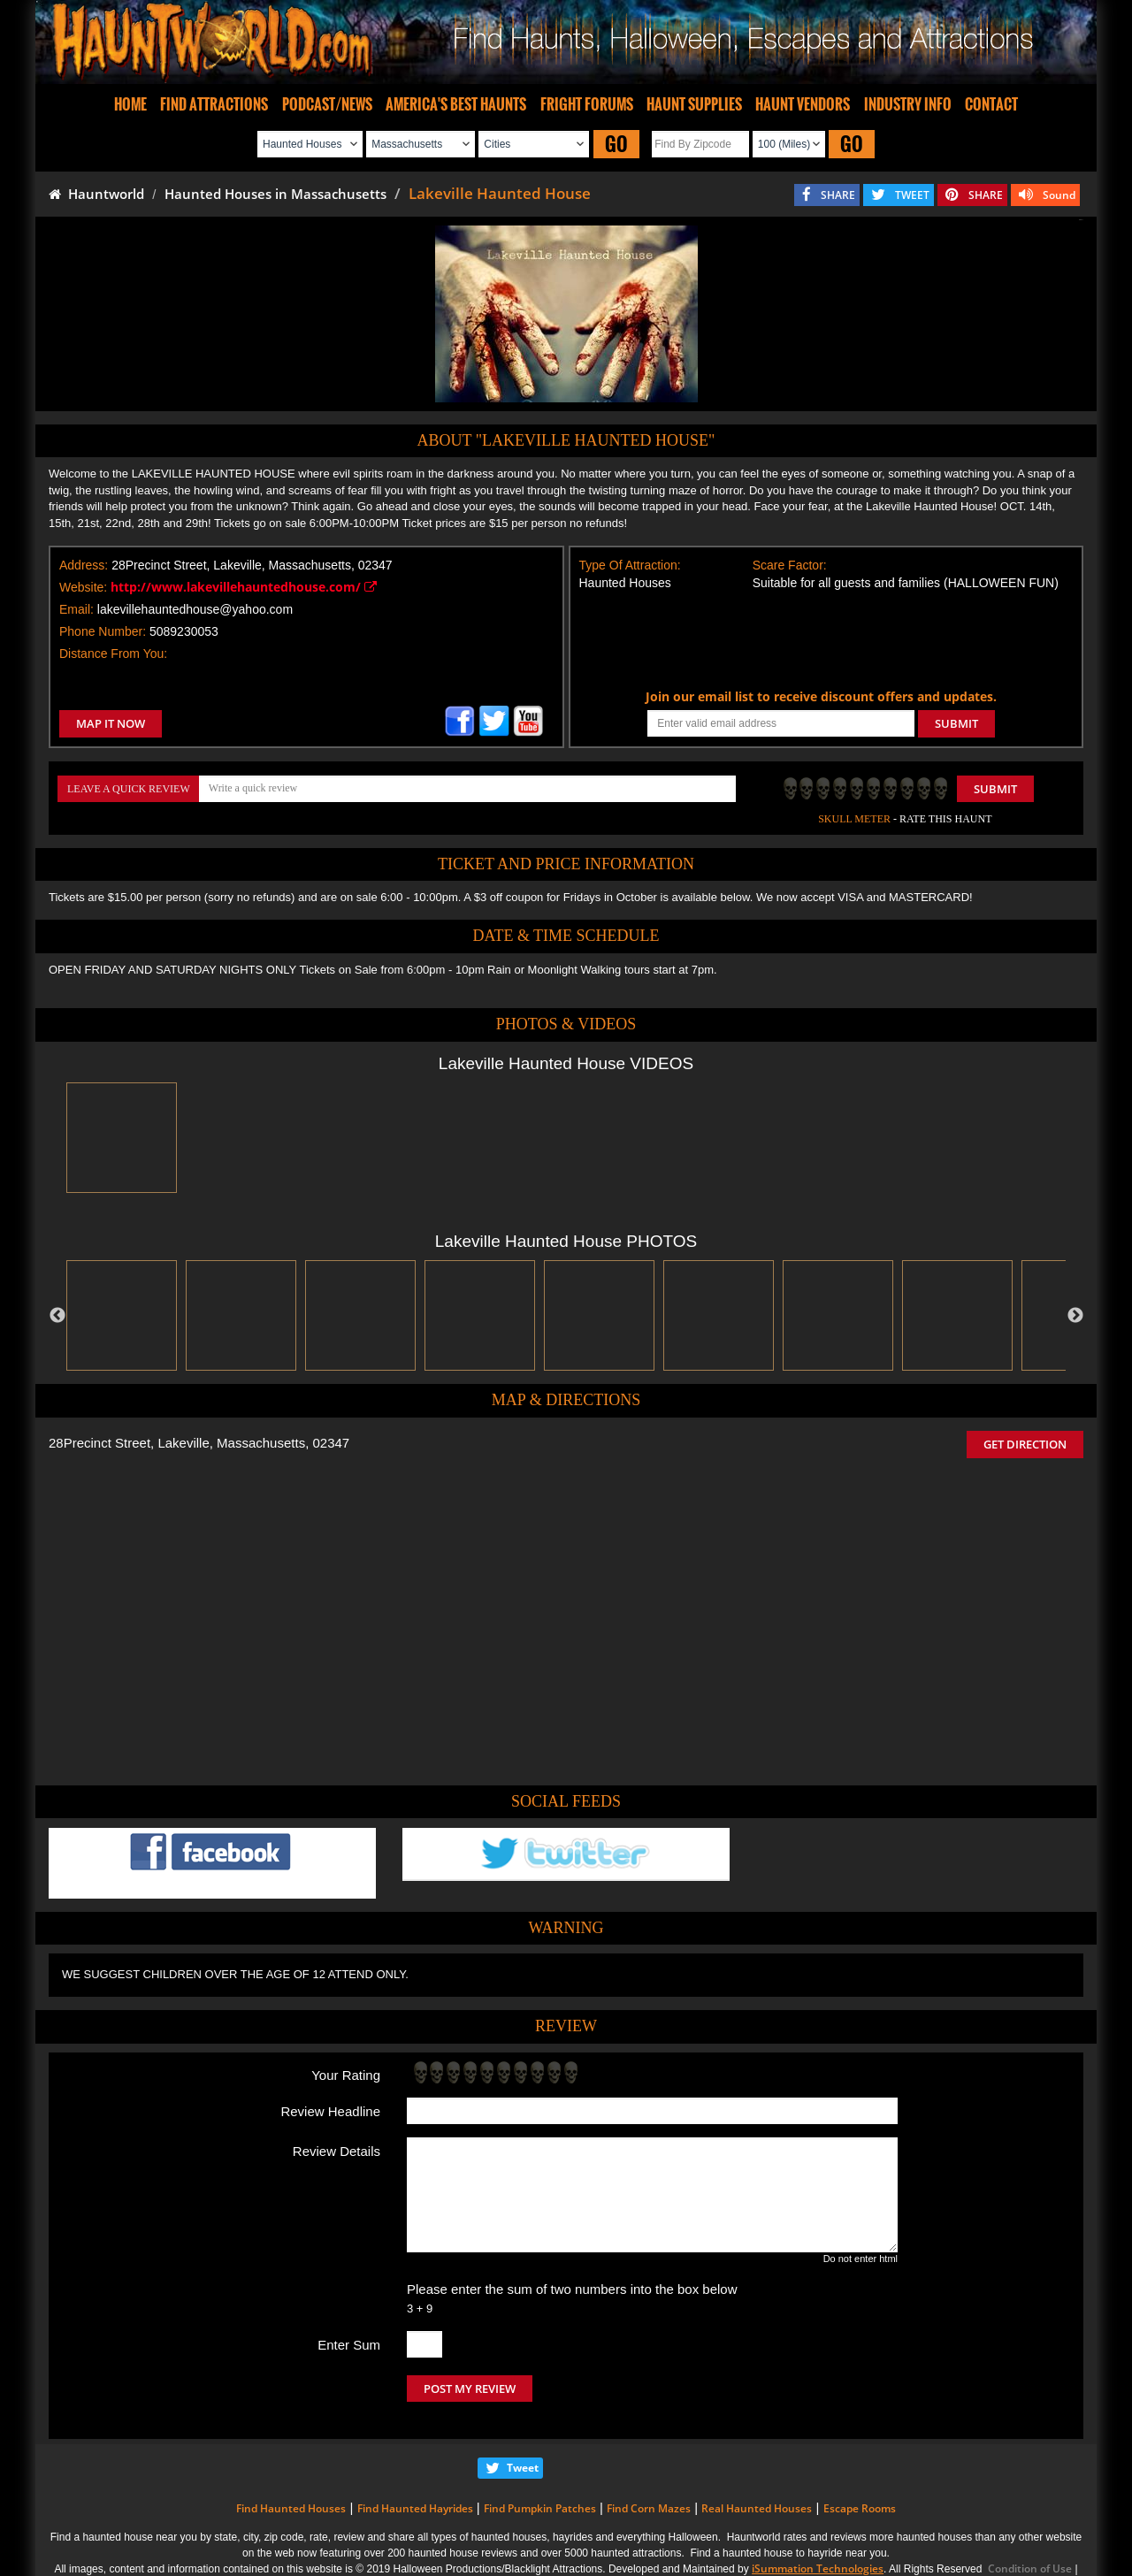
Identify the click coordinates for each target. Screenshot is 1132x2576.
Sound (1059, 195)
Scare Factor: (790, 565)
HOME (130, 104)
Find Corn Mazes (649, 2508)
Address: (83, 565)
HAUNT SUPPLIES (694, 104)
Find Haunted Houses (291, 2508)
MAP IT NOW (110, 723)
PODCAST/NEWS (327, 104)
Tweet (523, 2467)
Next (1075, 1316)
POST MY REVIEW (470, 2388)
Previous (57, 1316)
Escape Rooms (859, 2508)
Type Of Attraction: (630, 565)
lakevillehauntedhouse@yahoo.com (195, 609)
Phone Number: (102, 631)
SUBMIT (956, 723)
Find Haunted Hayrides (415, 2508)
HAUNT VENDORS (802, 104)
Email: (76, 609)
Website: (83, 587)
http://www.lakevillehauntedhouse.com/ (244, 586)
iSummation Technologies (817, 2568)
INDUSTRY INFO (908, 104)
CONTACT (991, 104)
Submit (995, 789)
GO (616, 143)
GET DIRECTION (1025, 1444)
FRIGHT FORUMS (586, 104)
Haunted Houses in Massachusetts (275, 194)
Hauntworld (96, 194)
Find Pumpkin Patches (540, 2508)
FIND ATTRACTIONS (214, 104)
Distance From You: (113, 653)
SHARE (838, 195)
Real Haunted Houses (756, 2508)
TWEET (912, 195)
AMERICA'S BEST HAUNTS (456, 104)
